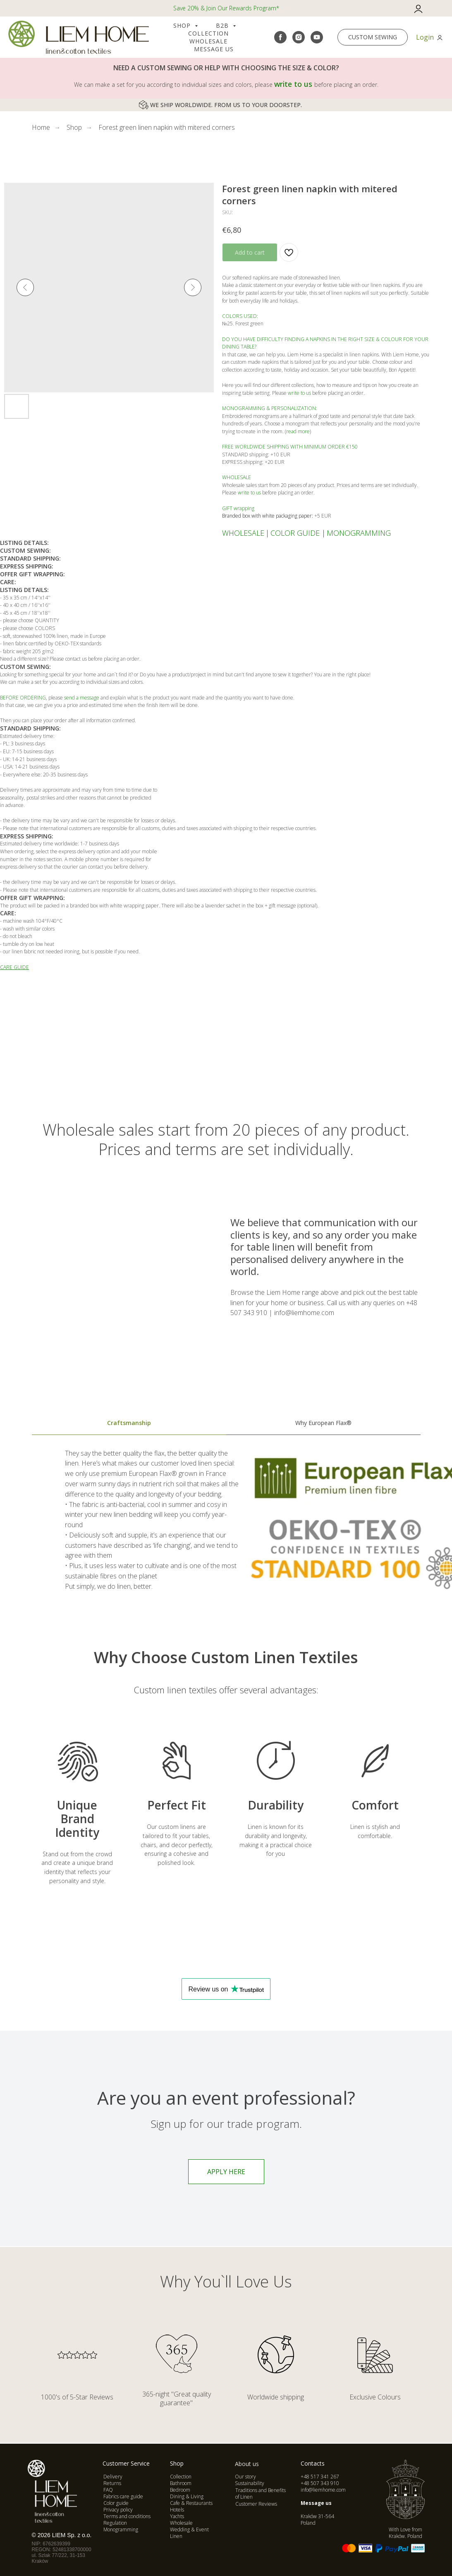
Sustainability (249, 2483)
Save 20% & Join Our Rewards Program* (226, 8)
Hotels (177, 2509)
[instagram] (298, 37)
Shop (183, 25)
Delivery (112, 2476)
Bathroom (180, 2483)
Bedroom (180, 2489)
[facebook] (280, 37)
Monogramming (120, 2529)
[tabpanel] (226, 1528)
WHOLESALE (243, 533)
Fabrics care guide (123, 2496)
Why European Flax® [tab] (323, 1423)
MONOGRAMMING (359, 533)
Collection (180, 2476)
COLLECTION (208, 33)
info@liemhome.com (323, 2489)
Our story (245, 2476)
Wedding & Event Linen (189, 2533)
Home (41, 127)
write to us (293, 84)
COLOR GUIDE (295, 533)
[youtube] (317, 37)
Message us (214, 49)
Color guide (116, 2503)
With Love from (405, 2533)
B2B (223, 25)
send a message (81, 697)
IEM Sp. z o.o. (73, 2535)
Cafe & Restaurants (191, 2503)
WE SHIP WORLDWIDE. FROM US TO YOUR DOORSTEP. (226, 105)
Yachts (177, 2516)
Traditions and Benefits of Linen (260, 2493)
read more (298, 431)
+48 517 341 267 (320, 2476)
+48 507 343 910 (320, 2483)
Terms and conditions (127, 2516)
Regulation (115, 2522)
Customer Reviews (256, 2503)
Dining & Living (186, 2496)
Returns (112, 2483)
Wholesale (208, 41)
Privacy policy (118, 2509)
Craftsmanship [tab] (129, 1423)
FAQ (108, 2489)
